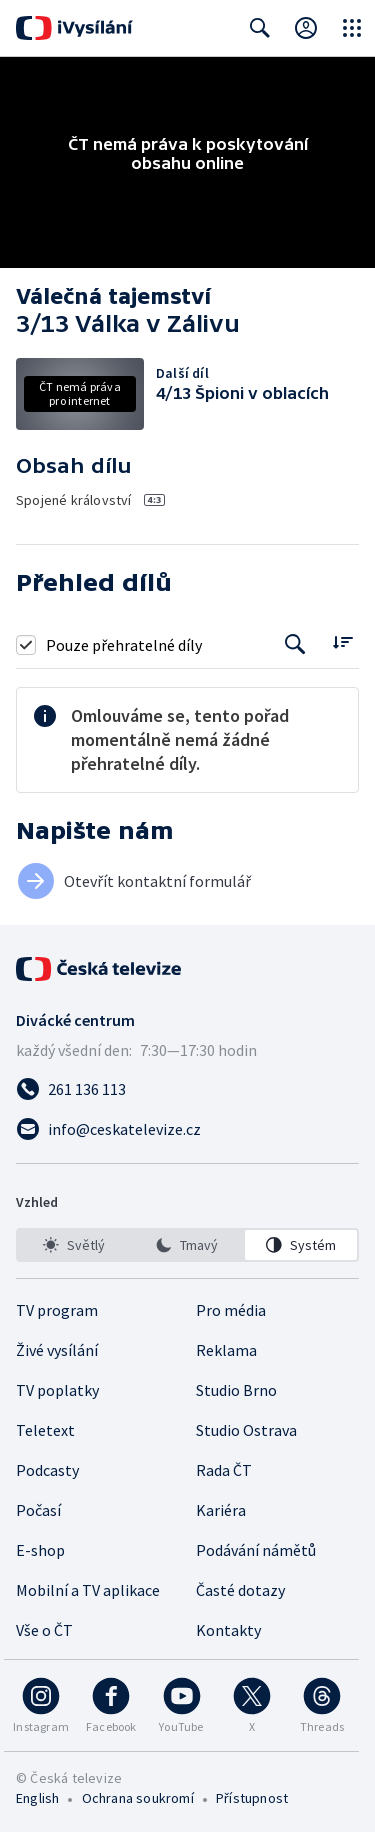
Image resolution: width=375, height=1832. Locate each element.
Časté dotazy (240, 1590)
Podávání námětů (256, 1550)
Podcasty (47, 1470)
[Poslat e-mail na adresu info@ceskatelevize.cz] (187, 1129)
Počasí (38, 1510)
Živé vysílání (57, 1350)
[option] (74, 1245)
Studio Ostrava (246, 1430)
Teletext (45, 1430)
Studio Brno (236, 1390)
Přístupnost (252, 1798)
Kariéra (221, 1510)
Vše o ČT (44, 1630)
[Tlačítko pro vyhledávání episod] (295, 644)
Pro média (231, 1310)
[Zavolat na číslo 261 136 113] (187, 1089)
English (37, 1798)
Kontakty (228, 1630)
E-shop (40, 1550)
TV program (57, 1310)
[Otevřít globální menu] (352, 28)
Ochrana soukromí (138, 1798)
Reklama (226, 1350)
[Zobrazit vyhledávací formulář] (260, 28)
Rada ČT (224, 1470)
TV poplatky (57, 1390)
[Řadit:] (342, 642)
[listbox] (187, 1245)
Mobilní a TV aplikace (88, 1590)
